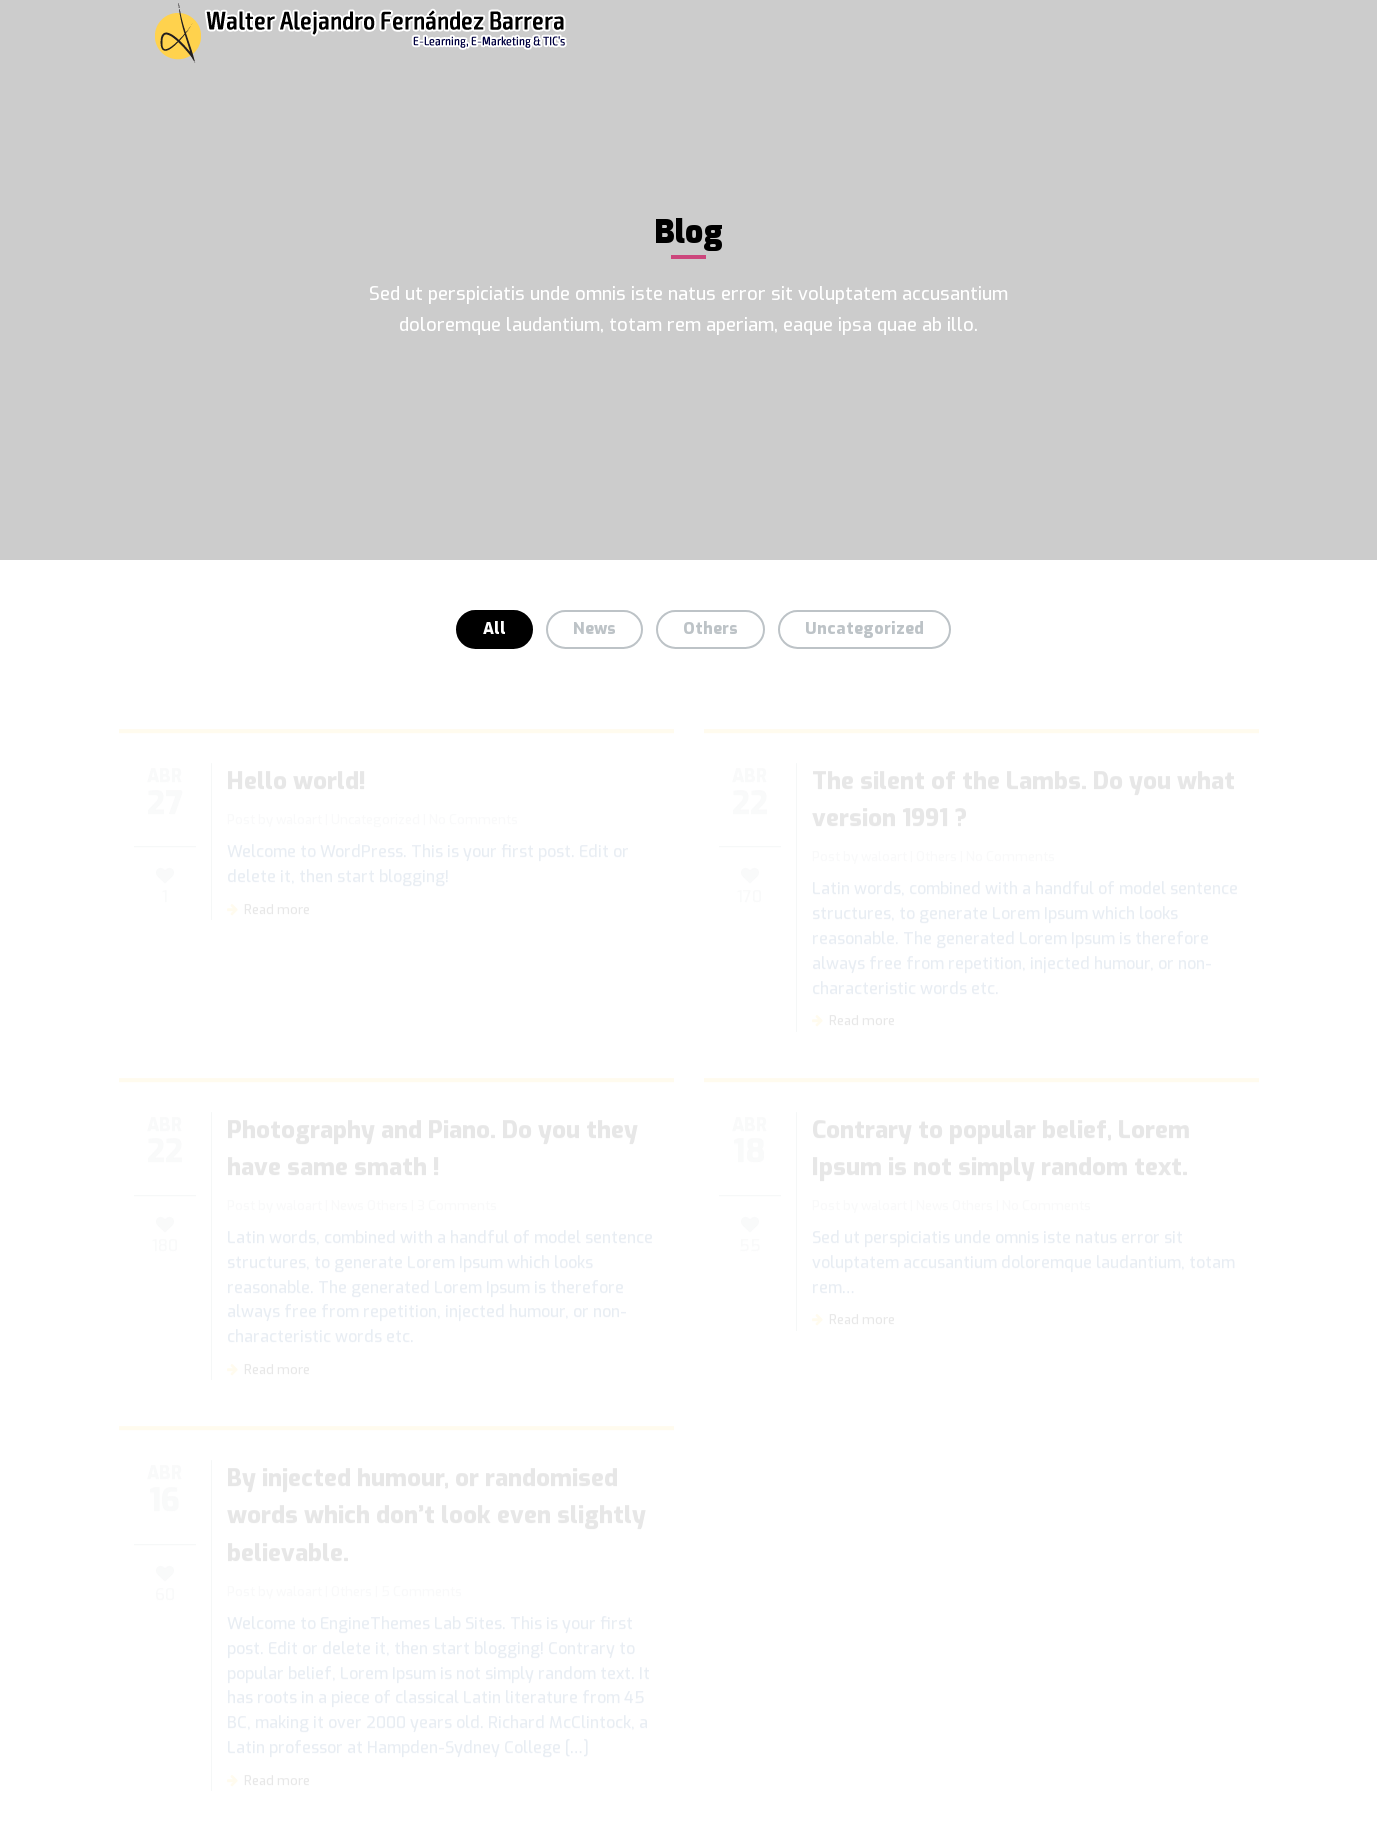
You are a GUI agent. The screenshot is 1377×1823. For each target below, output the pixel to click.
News (594, 628)
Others (710, 628)
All (494, 628)
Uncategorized (864, 628)
